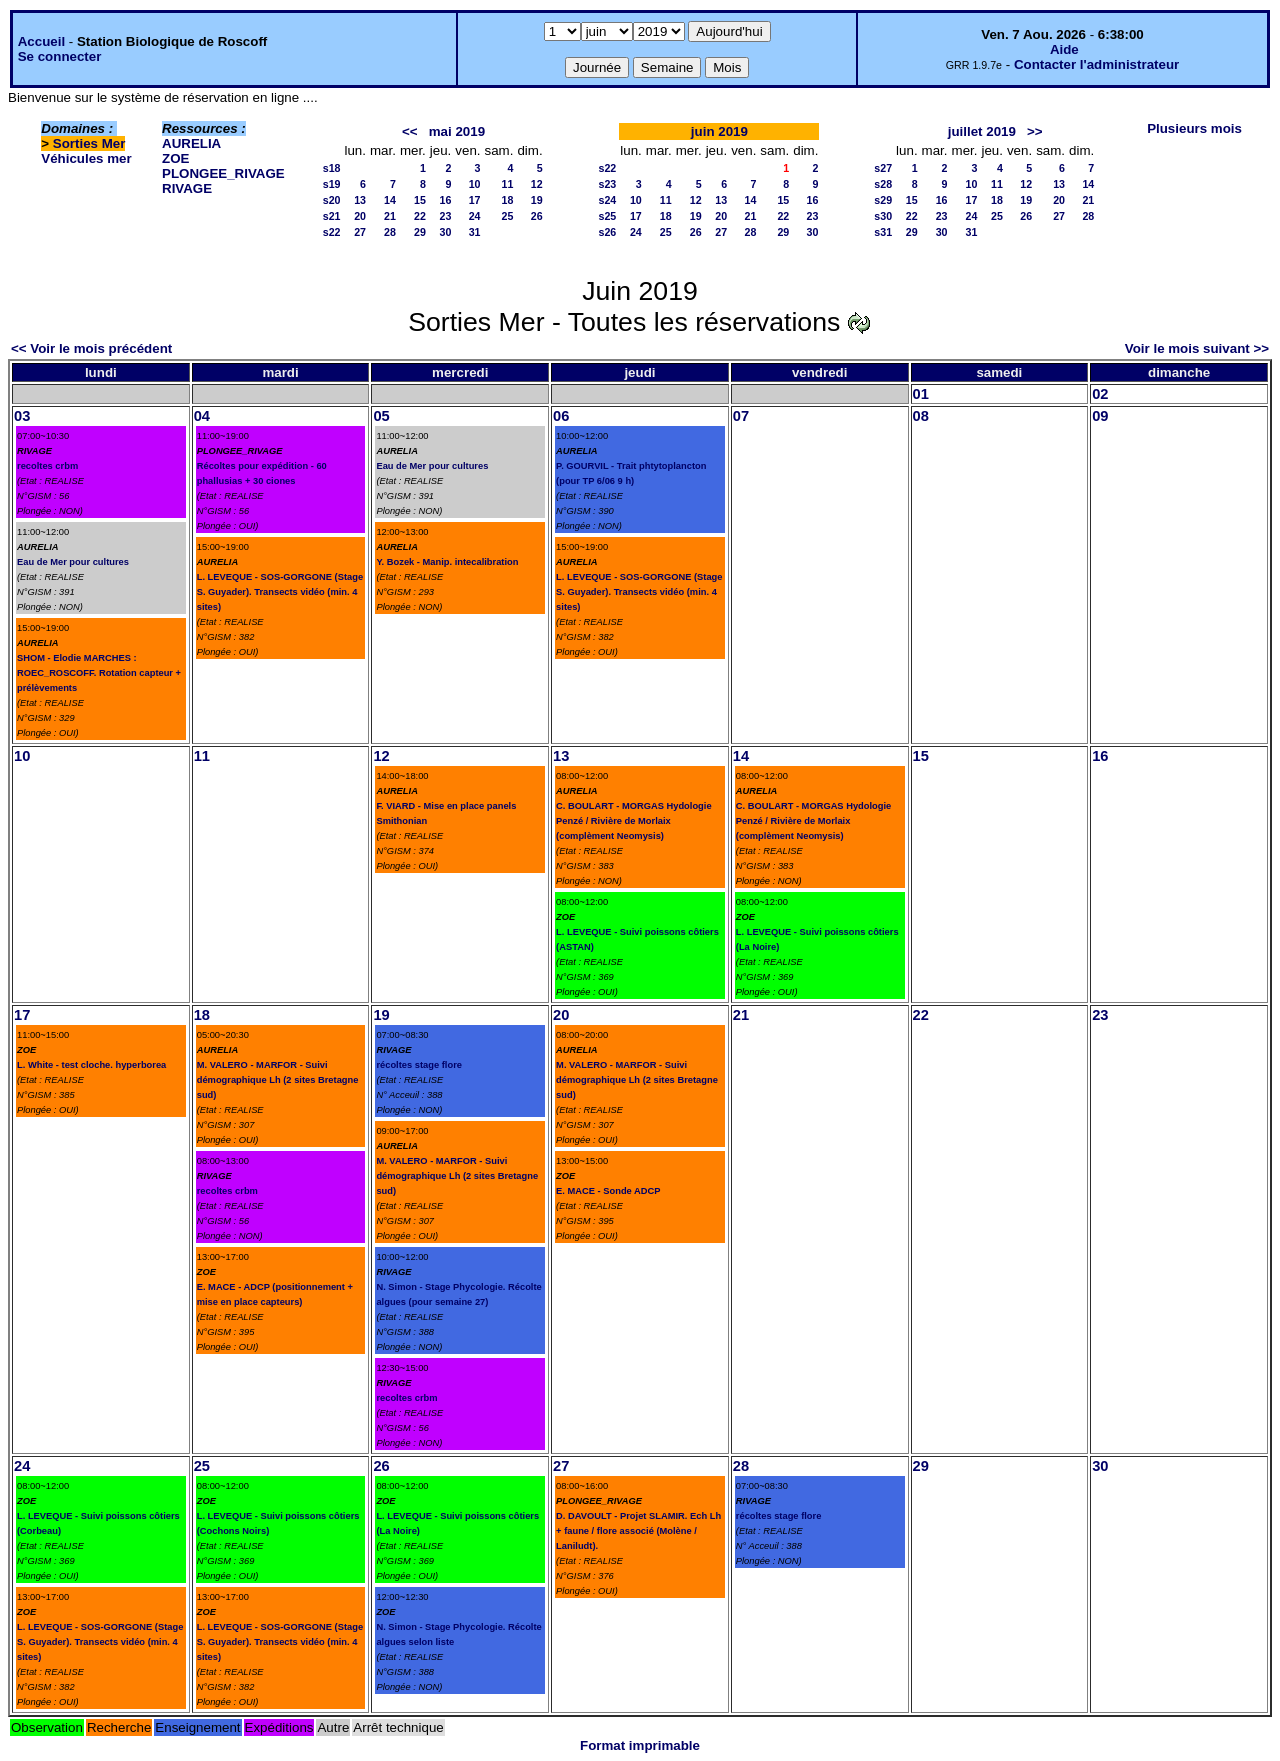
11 (508, 184)
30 (445, 232)
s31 (883, 232)
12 (537, 184)
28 (390, 232)
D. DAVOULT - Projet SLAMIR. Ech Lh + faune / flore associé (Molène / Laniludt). (638, 1531)
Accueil (41, 41)
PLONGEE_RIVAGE (223, 173)
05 (381, 416)
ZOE (175, 158)
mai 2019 (457, 131)
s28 (883, 184)
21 (390, 216)
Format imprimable (640, 1745)
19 (537, 200)
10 (475, 184)
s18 (332, 168)
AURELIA (191, 143)
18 (508, 200)
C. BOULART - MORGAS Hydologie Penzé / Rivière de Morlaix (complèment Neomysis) (633, 821)
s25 (608, 216)
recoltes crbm (47, 466)
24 (475, 216)
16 (445, 200)
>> (1035, 131)
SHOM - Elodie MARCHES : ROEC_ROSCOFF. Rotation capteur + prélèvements (99, 673)
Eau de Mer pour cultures (73, 562)
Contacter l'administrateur (1096, 64)
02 (1100, 394)
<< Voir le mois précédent (91, 348)
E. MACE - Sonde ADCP (608, 1191)
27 (360, 232)
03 (22, 416)
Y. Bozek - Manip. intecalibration (447, 562)
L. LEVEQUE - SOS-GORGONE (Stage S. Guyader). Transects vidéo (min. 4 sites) (280, 592)
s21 (332, 216)
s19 (332, 184)
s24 (608, 200)
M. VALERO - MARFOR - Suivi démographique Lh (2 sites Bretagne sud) (278, 1080)
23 (445, 216)
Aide (1064, 49)
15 (420, 200)
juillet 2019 (982, 131)
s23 (608, 184)
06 (561, 416)
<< (410, 131)
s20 (332, 200)
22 (420, 216)
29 (420, 232)
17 (475, 200)
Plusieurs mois (1194, 128)
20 (360, 216)
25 (508, 216)
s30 (883, 216)
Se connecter (60, 56)
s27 (883, 168)
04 (202, 416)
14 (390, 200)
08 (921, 416)
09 (1100, 416)
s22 (332, 232)
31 (475, 232)
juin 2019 (719, 131)
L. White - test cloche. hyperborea (91, 1065)
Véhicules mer (86, 158)
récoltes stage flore (419, 1065)
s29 (883, 200)
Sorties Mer (89, 143)
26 (537, 216)
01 (921, 394)
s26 (608, 232)
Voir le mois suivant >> (1197, 348)
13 (360, 200)
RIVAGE (187, 188)
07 (741, 416)
